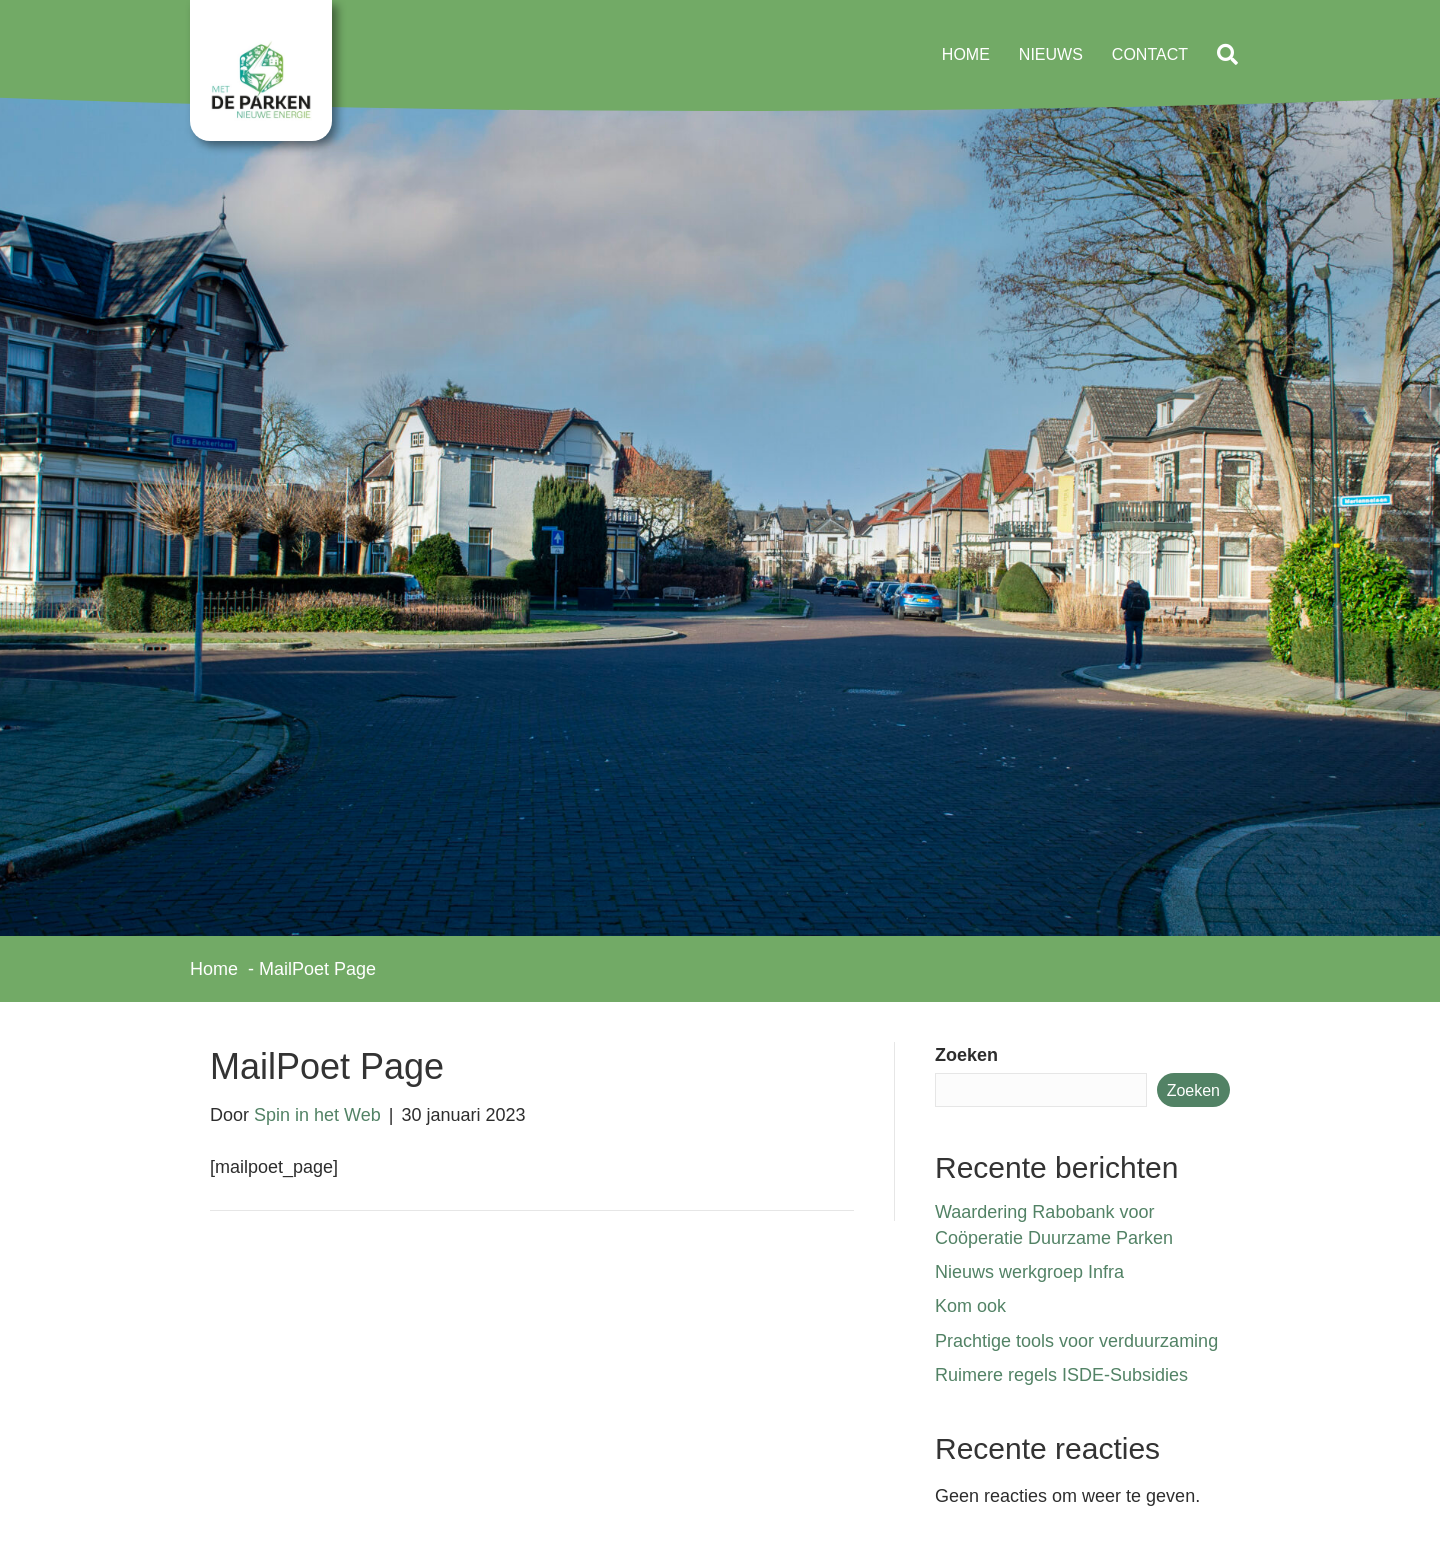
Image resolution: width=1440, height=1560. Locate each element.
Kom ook (970, 1306)
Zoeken (966, 1055)
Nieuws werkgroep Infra (1029, 1272)
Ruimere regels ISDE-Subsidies (1061, 1375)
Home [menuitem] (966, 54)
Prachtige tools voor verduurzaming (1076, 1341)
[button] (1231, 55)
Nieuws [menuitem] (1051, 54)
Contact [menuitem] (1150, 54)
